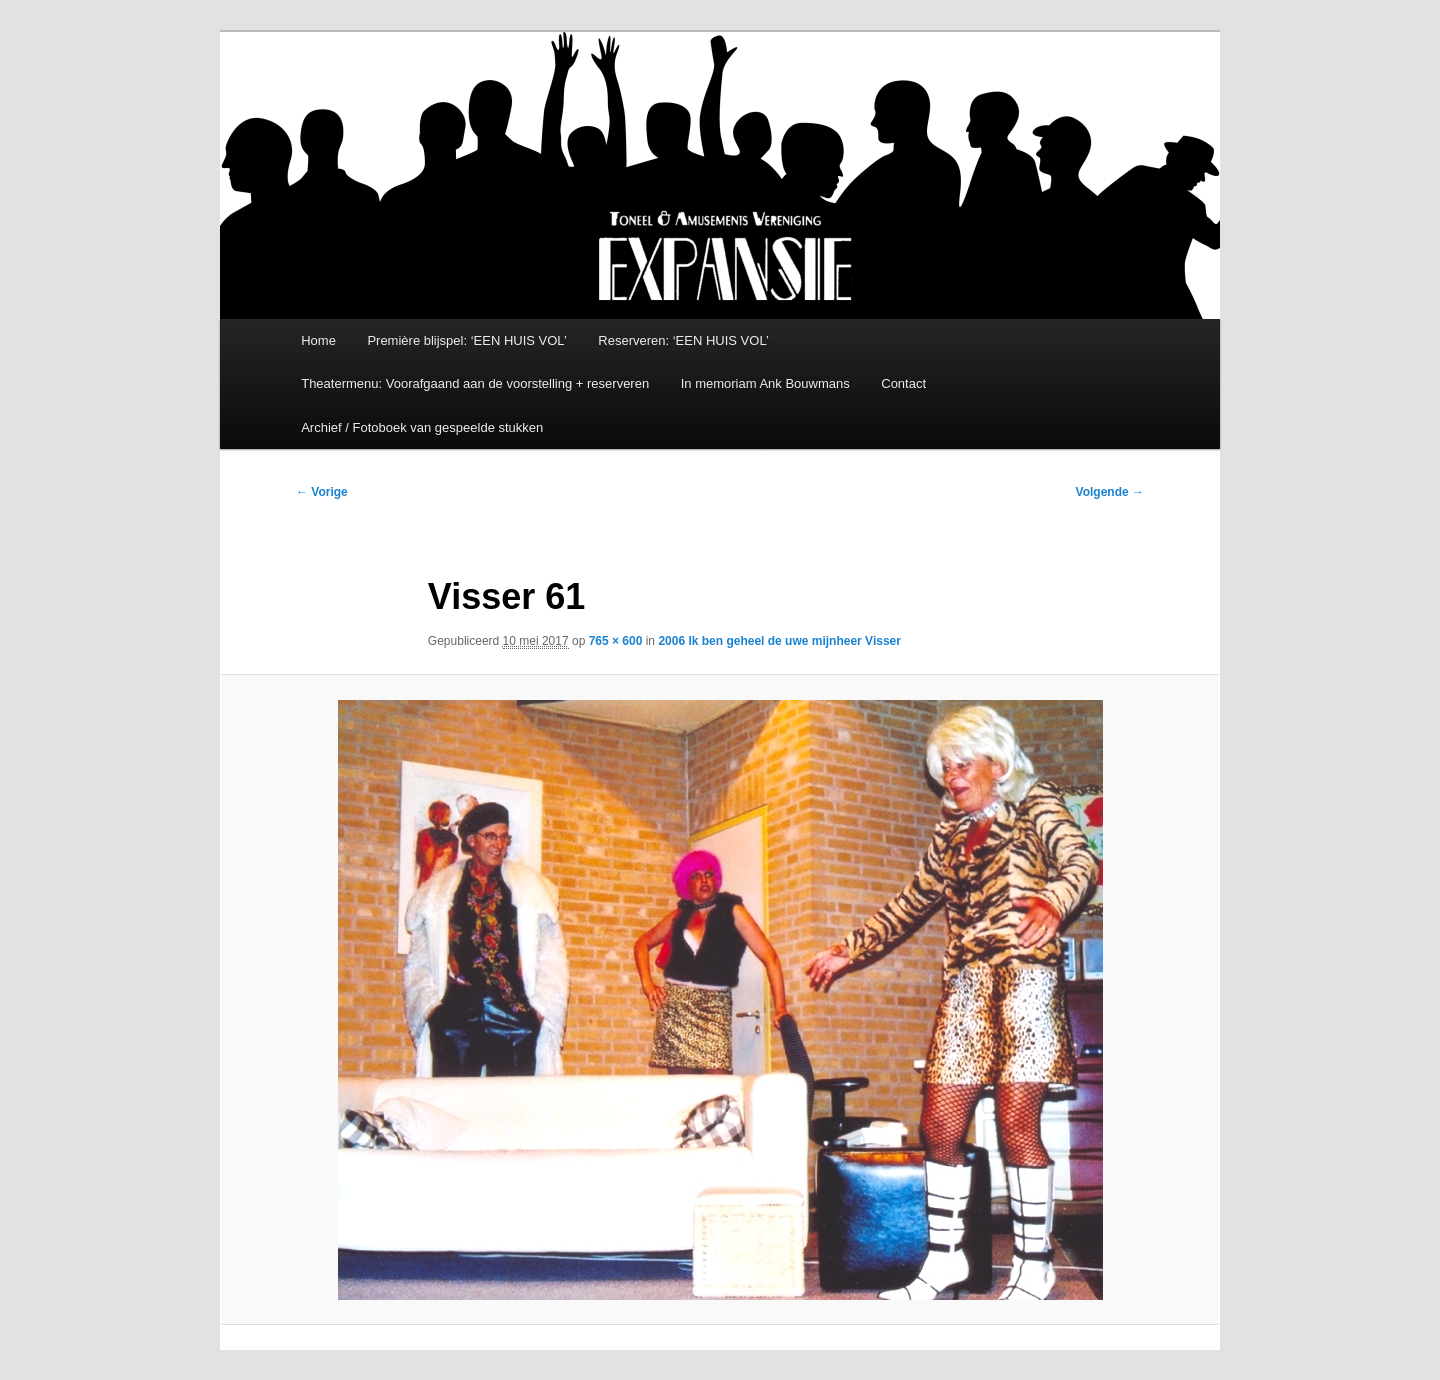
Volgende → (1110, 492)
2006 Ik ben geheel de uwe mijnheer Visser (779, 641)
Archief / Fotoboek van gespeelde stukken (422, 427)
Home (318, 340)
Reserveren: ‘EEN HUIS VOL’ (683, 340)
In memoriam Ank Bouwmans (765, 383)
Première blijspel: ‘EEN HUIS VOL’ (466, 340)
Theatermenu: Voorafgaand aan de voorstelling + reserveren (475, 383)
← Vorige (322, 492)
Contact (903, 383)
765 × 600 (616, 641)
